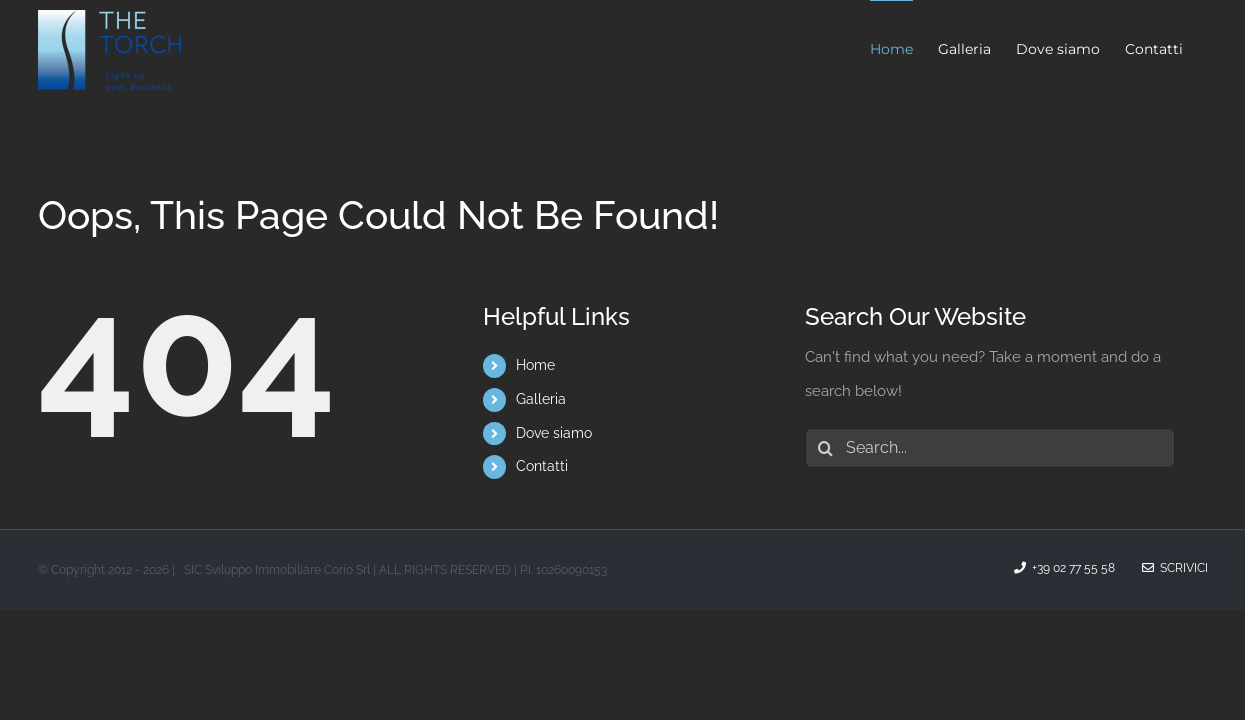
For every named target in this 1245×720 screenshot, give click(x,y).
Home (535, 365)
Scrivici (1175, 568)
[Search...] (990, 448)
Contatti (542, 466)
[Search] (825, 448)
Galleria (541, 399)
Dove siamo (554, 433)
